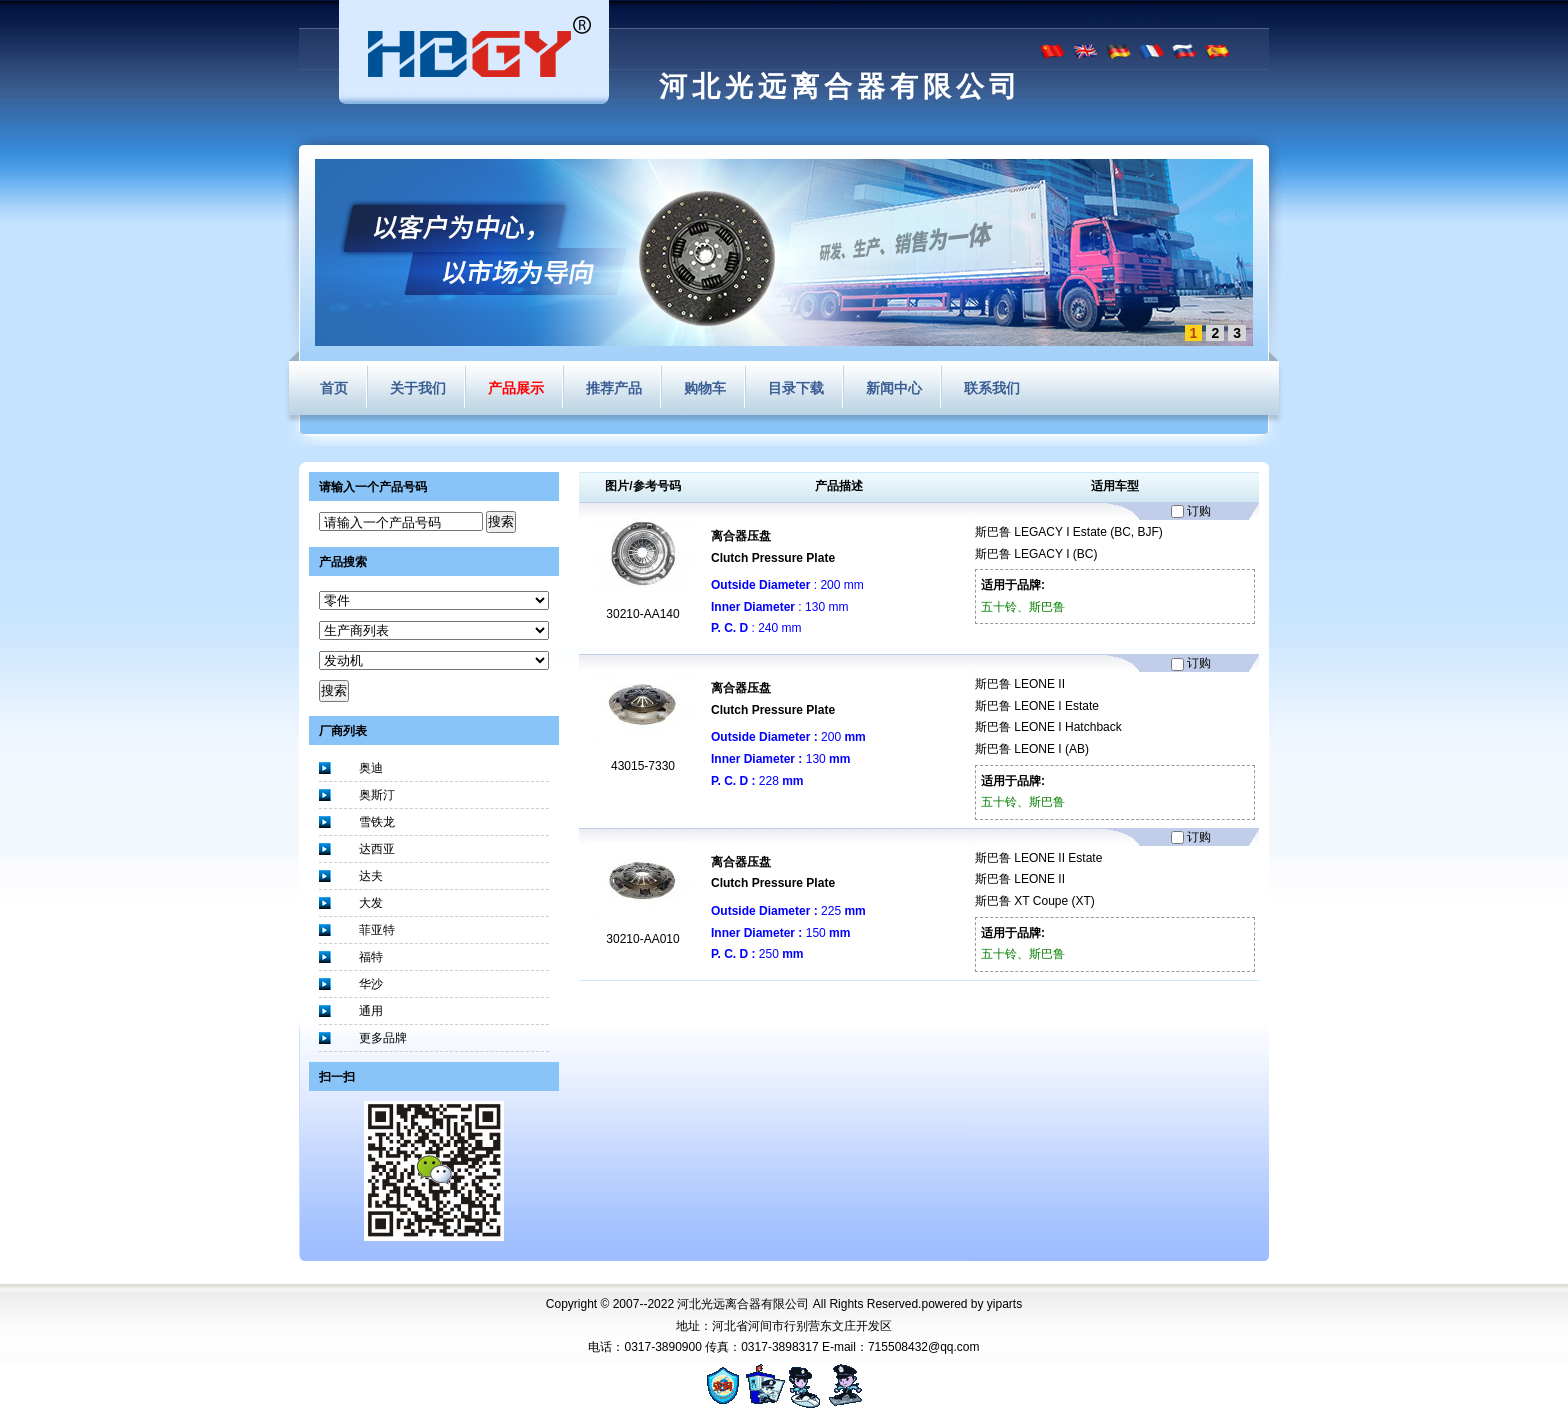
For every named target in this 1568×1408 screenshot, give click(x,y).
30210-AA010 (642, 939)
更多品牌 (383, 1038)
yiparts (1004, 1304)
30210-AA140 (642, 614)
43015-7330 (643, 766)
